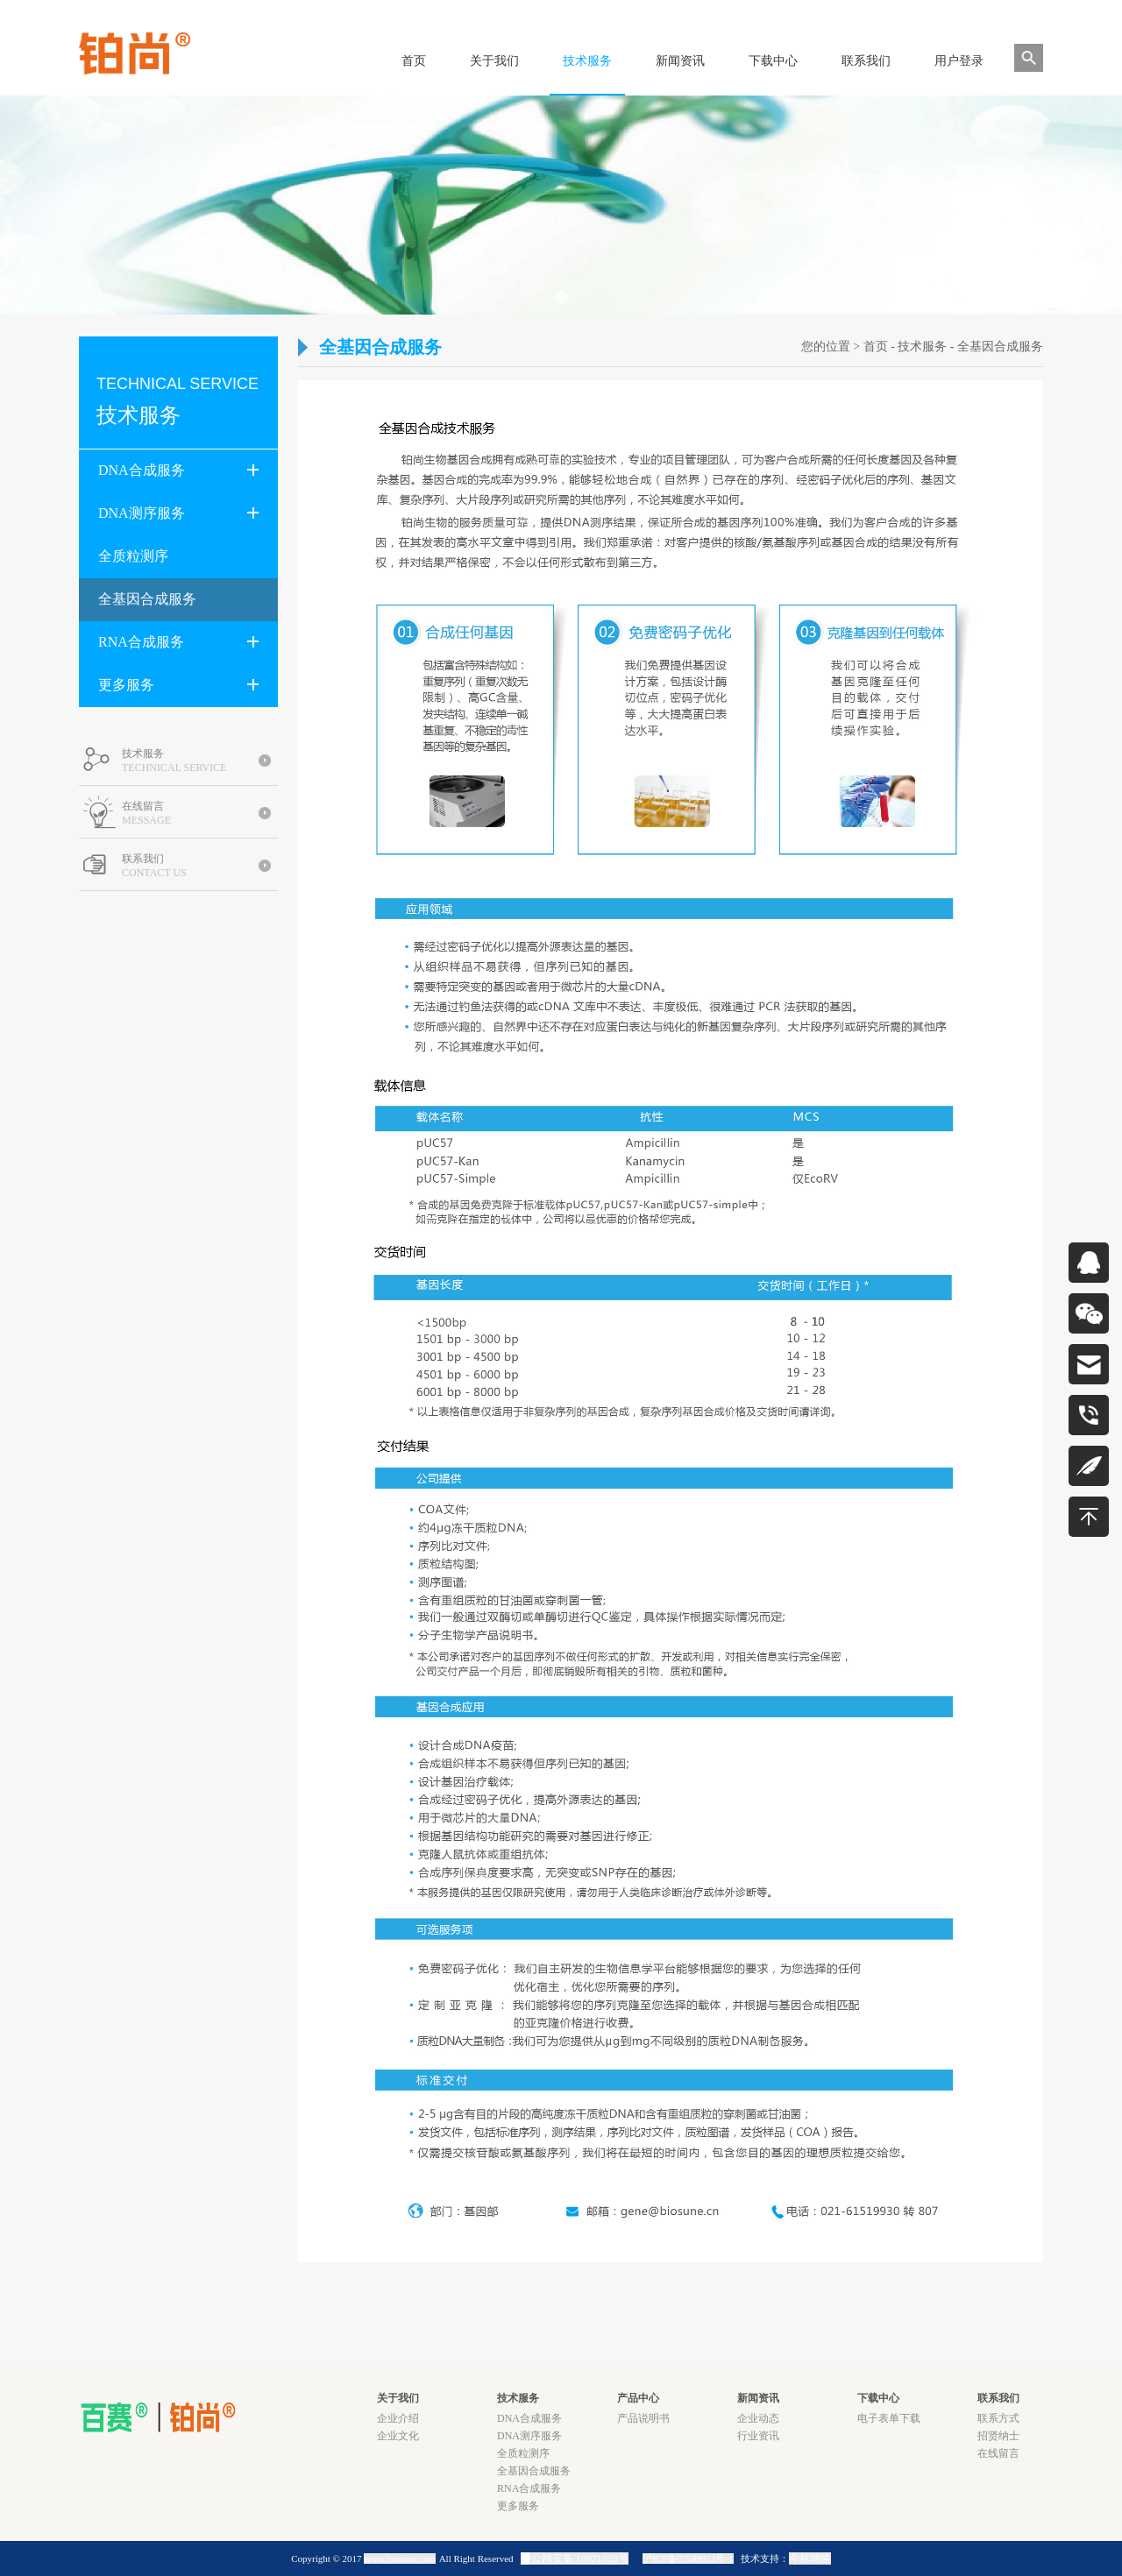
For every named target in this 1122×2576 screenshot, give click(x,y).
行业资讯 (758, 2436)
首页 (413, 60)
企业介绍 (398, 2418)
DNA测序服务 (178, 512)
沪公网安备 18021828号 (574, 2558)
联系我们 (866, 60)
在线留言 (998, 2453)
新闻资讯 (680, 60)
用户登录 (959, 60)
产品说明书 (643, 2418)
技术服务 (587, 60)
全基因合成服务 (147, 598)
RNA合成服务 (178, 641)
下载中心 (773, 60)
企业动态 (758, 2418)
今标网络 (810, 2558)
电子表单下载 (888, 2418)
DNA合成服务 (178, 469)
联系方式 (998, 2418)
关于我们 (494, 60)
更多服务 (178, 684)
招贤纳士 (998, 2436)
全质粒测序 (133, 555)
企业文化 (398, 2436)
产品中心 (638, 2398)
